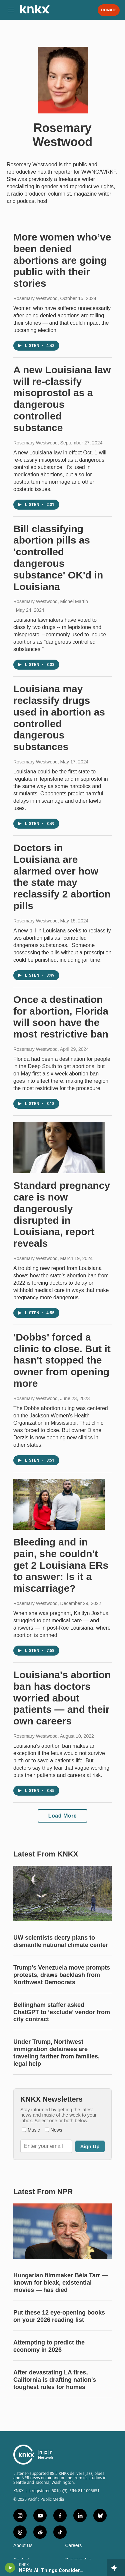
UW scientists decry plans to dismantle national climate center (60, 1941)
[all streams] (116, 2567)
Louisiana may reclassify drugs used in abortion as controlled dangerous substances (59, 717)
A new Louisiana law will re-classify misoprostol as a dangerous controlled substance (62, 398)
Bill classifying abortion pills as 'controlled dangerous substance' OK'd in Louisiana (58, 557)
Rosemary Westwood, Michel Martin (50, 601)
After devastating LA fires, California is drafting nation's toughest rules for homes (54, 2379)
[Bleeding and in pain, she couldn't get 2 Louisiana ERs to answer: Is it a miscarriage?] (59, 1504)
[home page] (35, 11)
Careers (73, 2545)
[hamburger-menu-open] (10, 10)
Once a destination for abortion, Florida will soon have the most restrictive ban (60, 1017)
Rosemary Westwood (35, 298)
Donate (108, 10)
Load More (62, 1816)
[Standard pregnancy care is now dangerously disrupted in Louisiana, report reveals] (59, 1147)
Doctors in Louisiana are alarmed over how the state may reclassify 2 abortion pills (62, 876)
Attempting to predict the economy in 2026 (49, 2346)
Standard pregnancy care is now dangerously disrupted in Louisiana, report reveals (61, 1214)
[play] (10, 2567)
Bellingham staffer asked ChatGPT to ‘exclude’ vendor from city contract (61, 2012)
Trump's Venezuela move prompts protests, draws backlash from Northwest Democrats (61, 1975)
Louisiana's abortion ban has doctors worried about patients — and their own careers (62, 1697)
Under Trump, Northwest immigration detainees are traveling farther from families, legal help (56, 2052)
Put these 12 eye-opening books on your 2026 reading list (59, 2316)
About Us (23, 2545)
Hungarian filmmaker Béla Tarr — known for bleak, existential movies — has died (60, 2282)
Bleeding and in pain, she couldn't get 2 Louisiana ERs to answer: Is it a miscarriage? (60, 1565)
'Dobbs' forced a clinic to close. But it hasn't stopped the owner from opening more (62, 1360)
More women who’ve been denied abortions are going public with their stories (62, 260)
